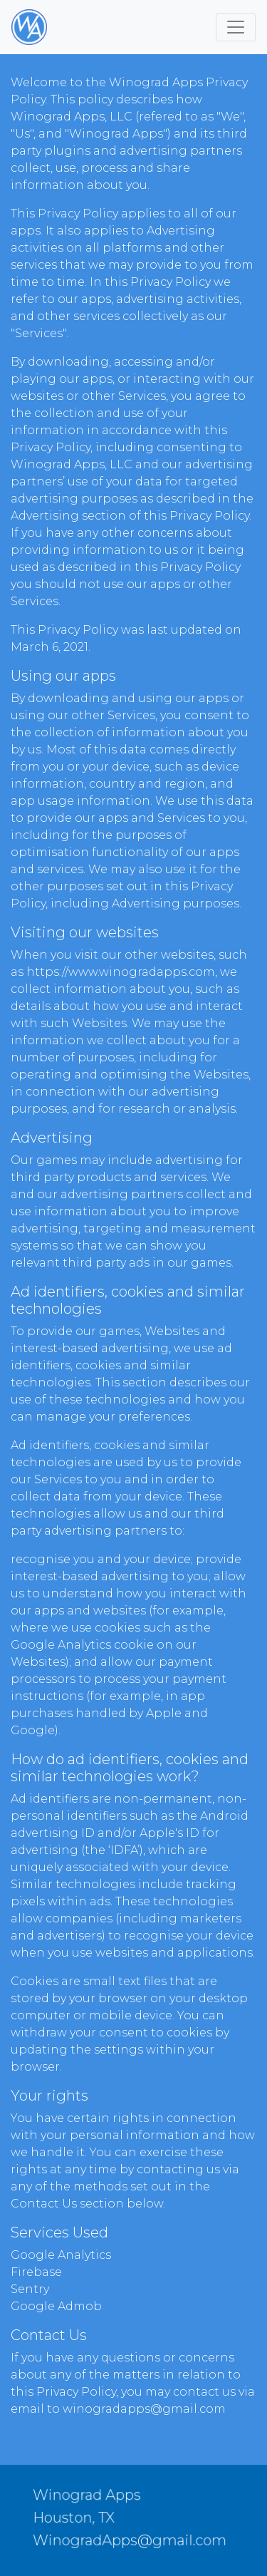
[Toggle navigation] (236, 27)
